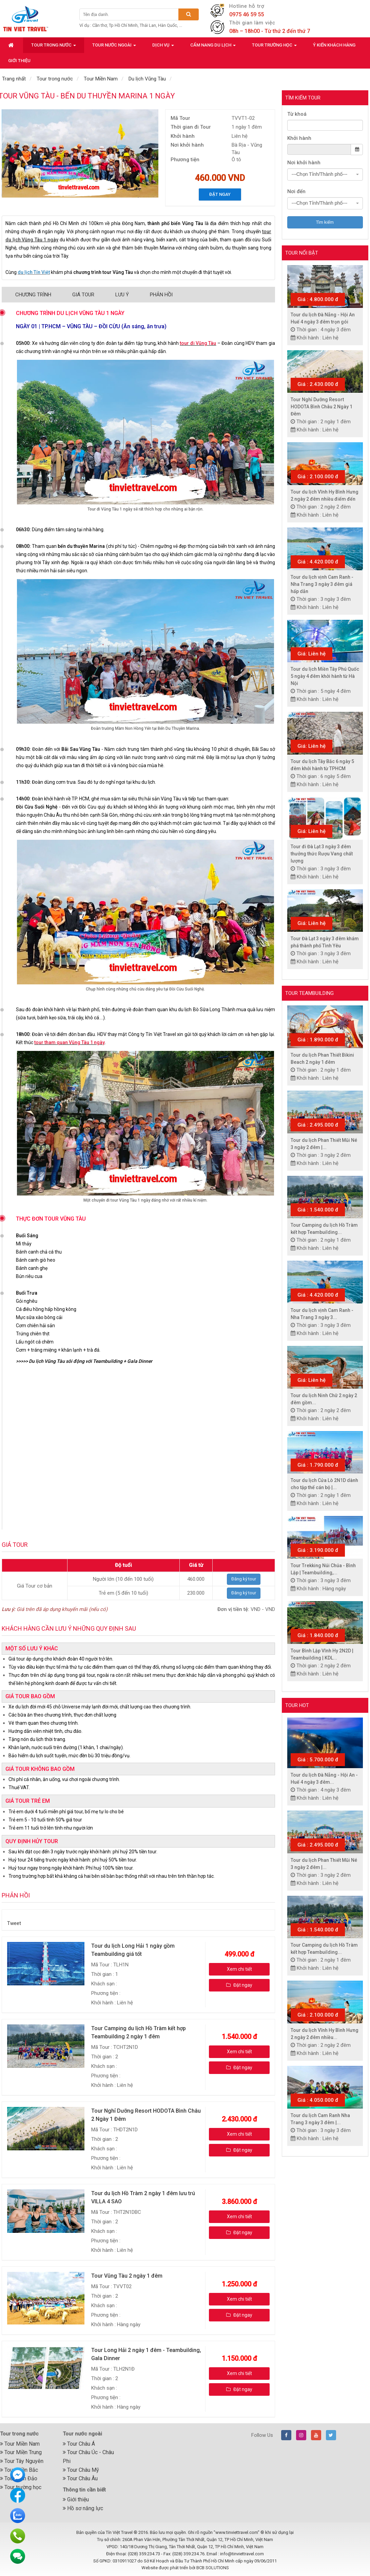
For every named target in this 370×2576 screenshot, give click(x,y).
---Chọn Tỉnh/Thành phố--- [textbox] (319, 174)
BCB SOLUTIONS (212, 2567)
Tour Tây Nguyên (21, 2461)
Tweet (14, 1923)
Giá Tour (83, 295)
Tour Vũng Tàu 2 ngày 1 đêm (126, 2276)
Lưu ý (122, 295)
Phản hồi (161, 295)
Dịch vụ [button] (163, 47)
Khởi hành (299, 138)
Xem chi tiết (239, 1969)
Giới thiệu (76, 2499)
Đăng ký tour (243, 1578)
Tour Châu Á (79, 2444)
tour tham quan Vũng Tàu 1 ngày (69, 1042)
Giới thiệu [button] (19, 60)
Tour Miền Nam (20, 2444)
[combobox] (325, 174)
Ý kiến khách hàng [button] (334, 45)
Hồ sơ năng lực (83, 2508)
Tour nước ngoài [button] (114, 47)
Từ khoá (297, 114)
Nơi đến (296, 191)
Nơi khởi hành (303, 163)
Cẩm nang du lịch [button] (213, 47)
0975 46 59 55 (246, 14)
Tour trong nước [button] (53, 47)
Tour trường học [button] (274, 47)
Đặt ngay (220, 194)
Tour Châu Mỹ (81, 2470)
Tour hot (297, 1705)
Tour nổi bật (301, 253)
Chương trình (33, 295)
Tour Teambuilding (309, 993)
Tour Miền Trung (21, 2452)
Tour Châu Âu (80, 2478)
